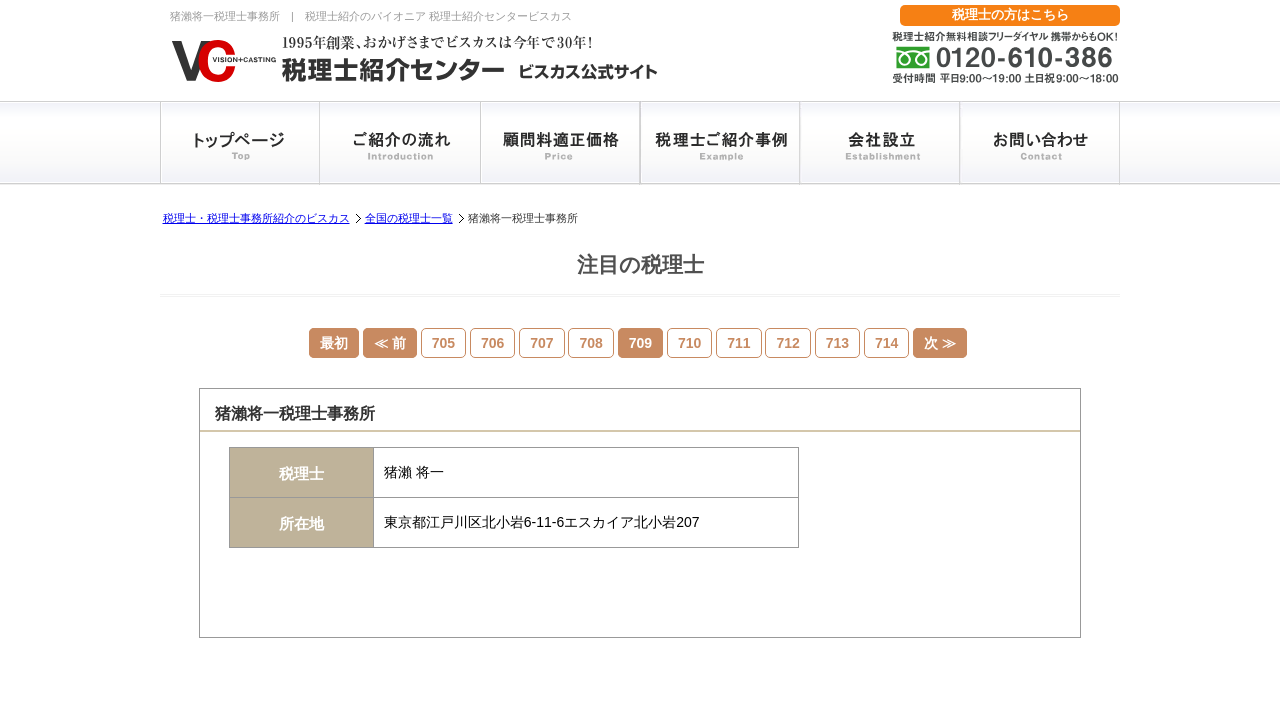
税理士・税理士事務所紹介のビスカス (256, 218)
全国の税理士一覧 (409, 218)
